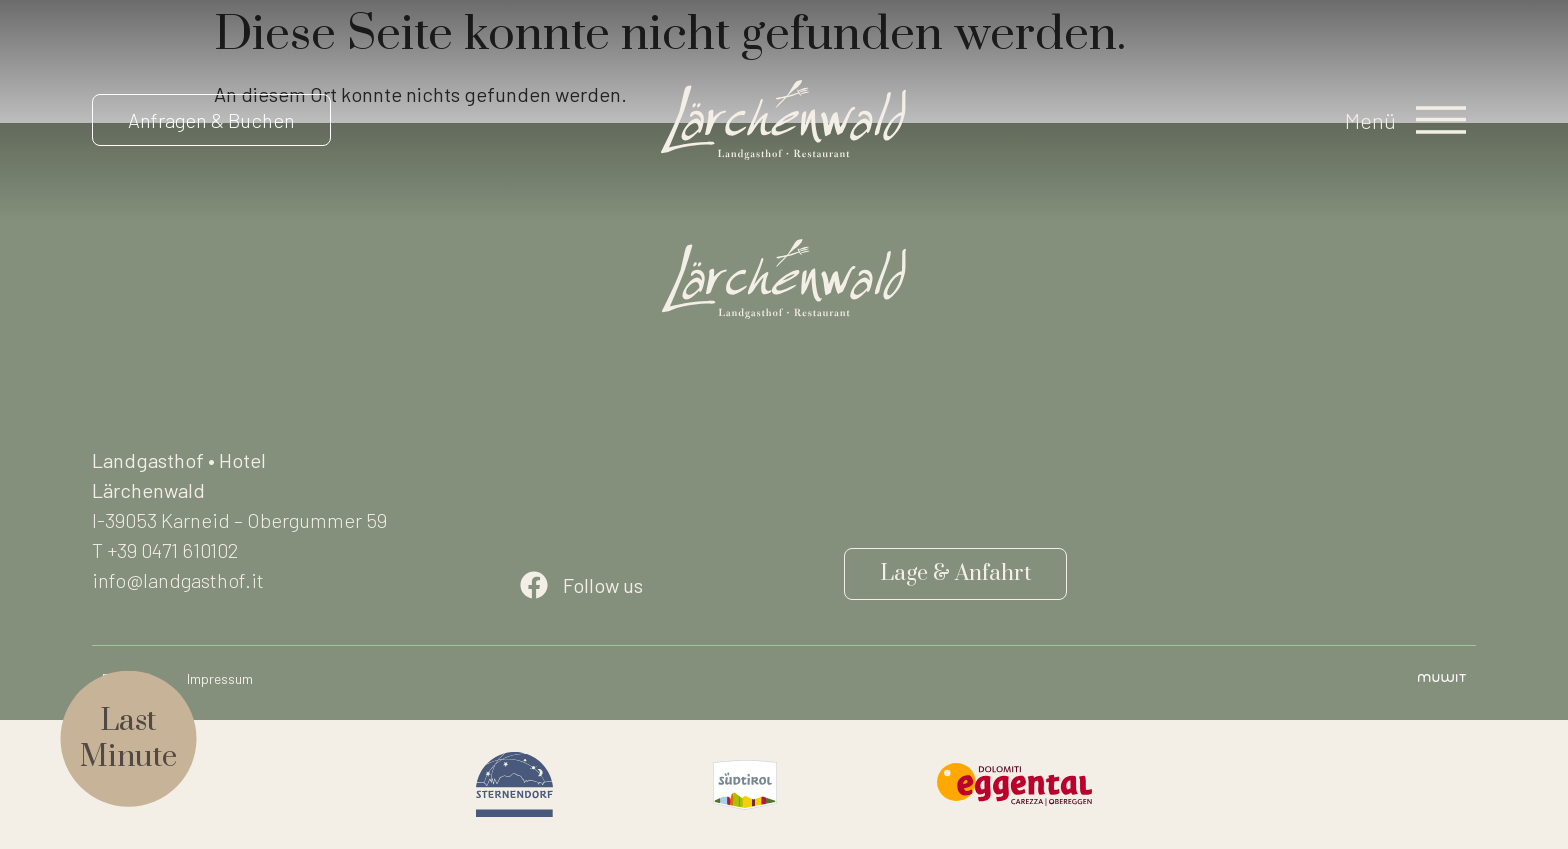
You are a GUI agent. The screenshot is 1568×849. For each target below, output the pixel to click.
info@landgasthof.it (178, 580)
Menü (1370, 120)
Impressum (220, 678)
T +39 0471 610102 (165, 550)
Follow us (603, 585)
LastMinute (128, 739)
